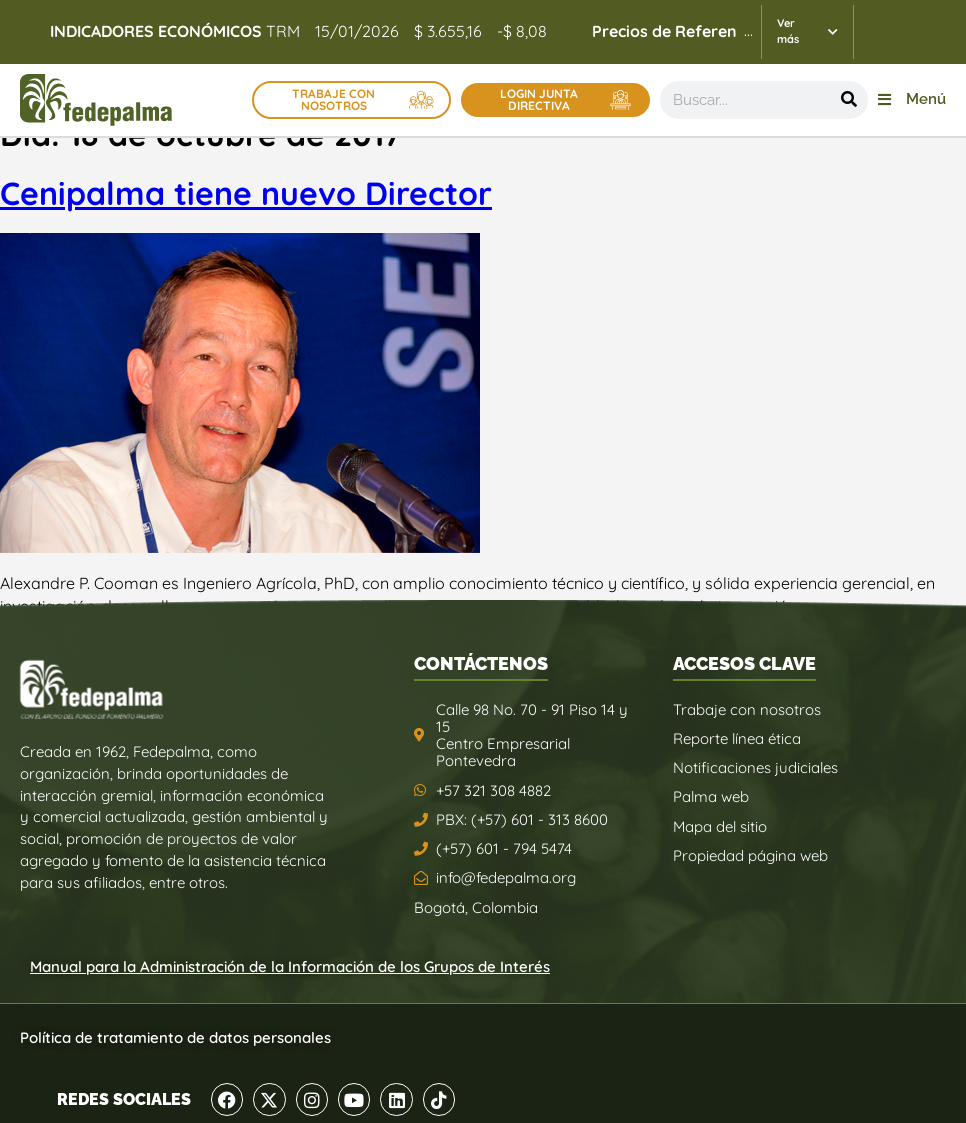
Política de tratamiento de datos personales (175, 1037)
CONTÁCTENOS (481, 663)
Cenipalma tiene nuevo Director (246, 193)
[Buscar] (849, 100)
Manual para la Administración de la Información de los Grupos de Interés (290, 966)
